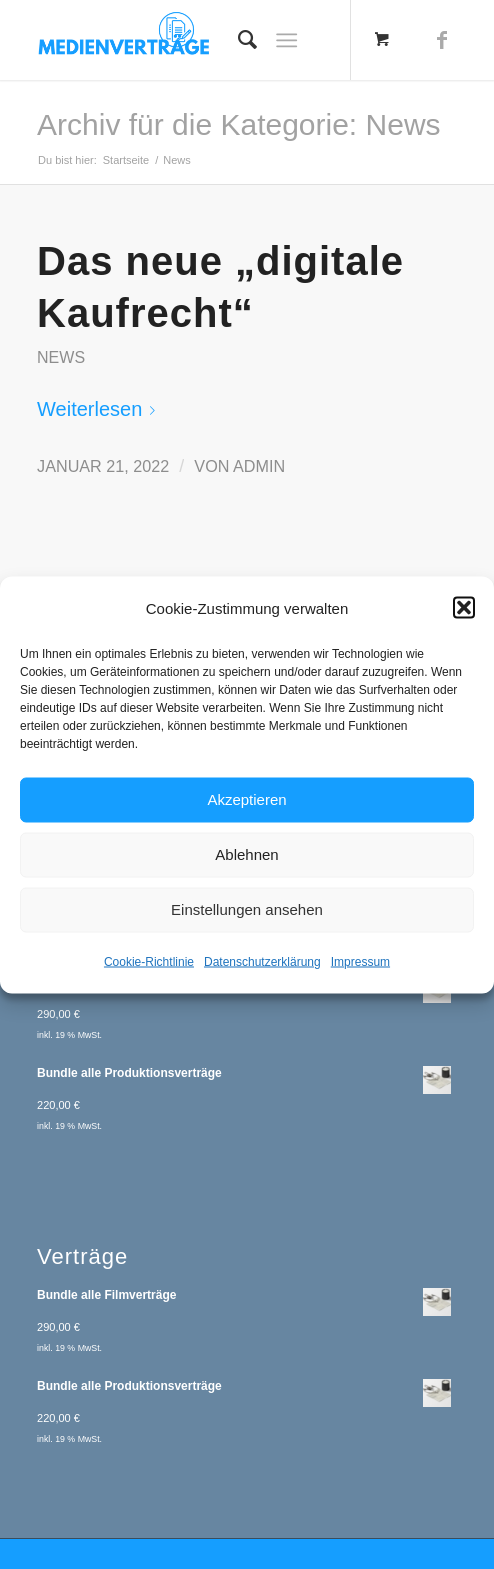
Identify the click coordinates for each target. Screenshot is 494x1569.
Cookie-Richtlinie (149, 961)
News (61, 357)
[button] (464, 608)
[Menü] (286, 40)
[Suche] (237, 40)
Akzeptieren (246, 799)
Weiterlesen (100, 409)
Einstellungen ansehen (247, 909)
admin (259, 466)
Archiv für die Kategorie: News (239, 124)
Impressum (360, 961)
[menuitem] (237, 40)
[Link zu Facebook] (442, 40)
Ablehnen (246, 854)
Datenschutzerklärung (262, 961)
